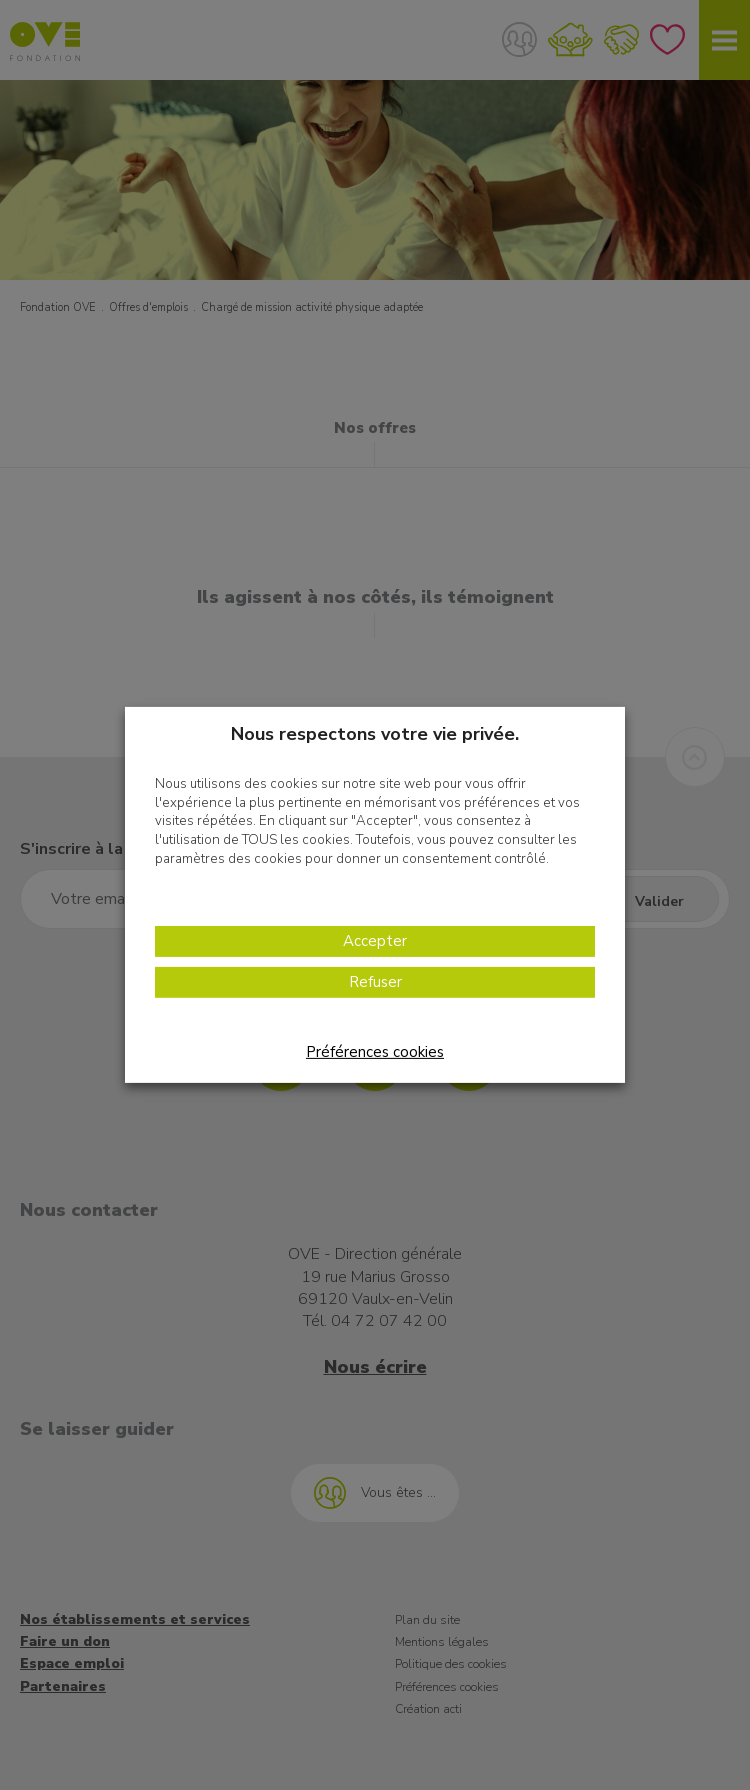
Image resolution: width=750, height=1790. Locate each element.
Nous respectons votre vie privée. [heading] (375, 734)
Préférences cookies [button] (375, 1052)
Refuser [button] (375, 982)
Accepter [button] (375, 941)
